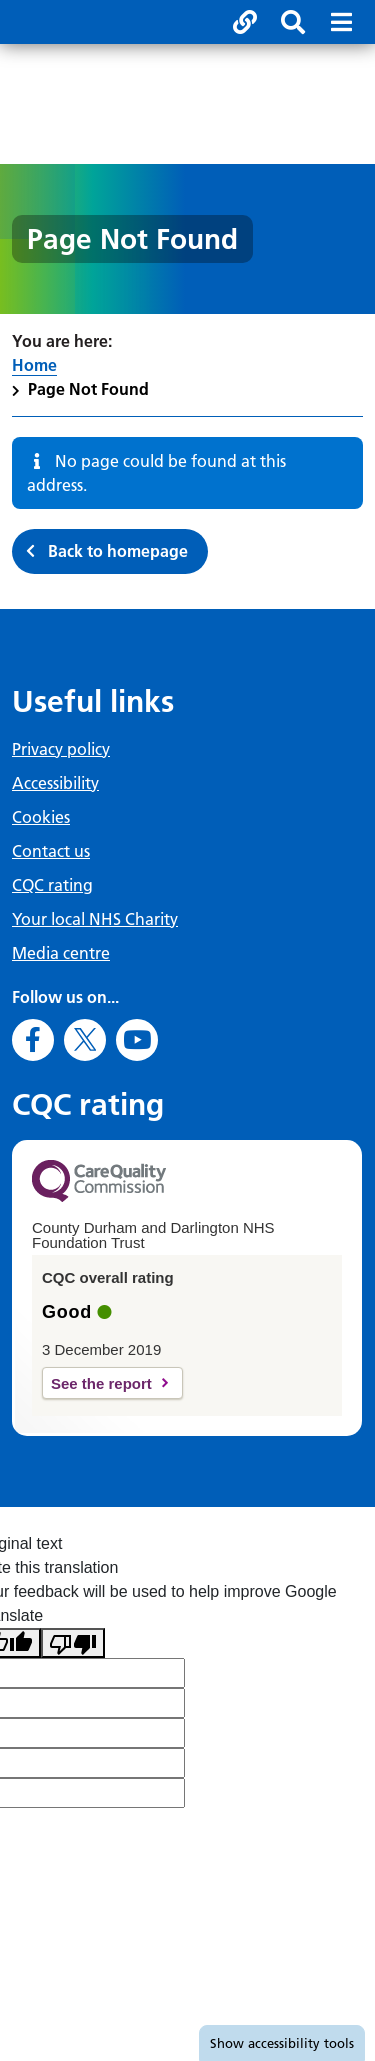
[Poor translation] (73, 1643)
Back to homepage (118, 551)
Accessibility (55, 783)
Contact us (51, 851)
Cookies (41, 817)
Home (34, 365)
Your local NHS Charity (95, 919)
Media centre (61, 953)
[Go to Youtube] (137, 1040)
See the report (101, 1383)
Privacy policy (61, 749)
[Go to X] (85, 1040)
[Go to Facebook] (33, 1040)
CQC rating (52, 885)
